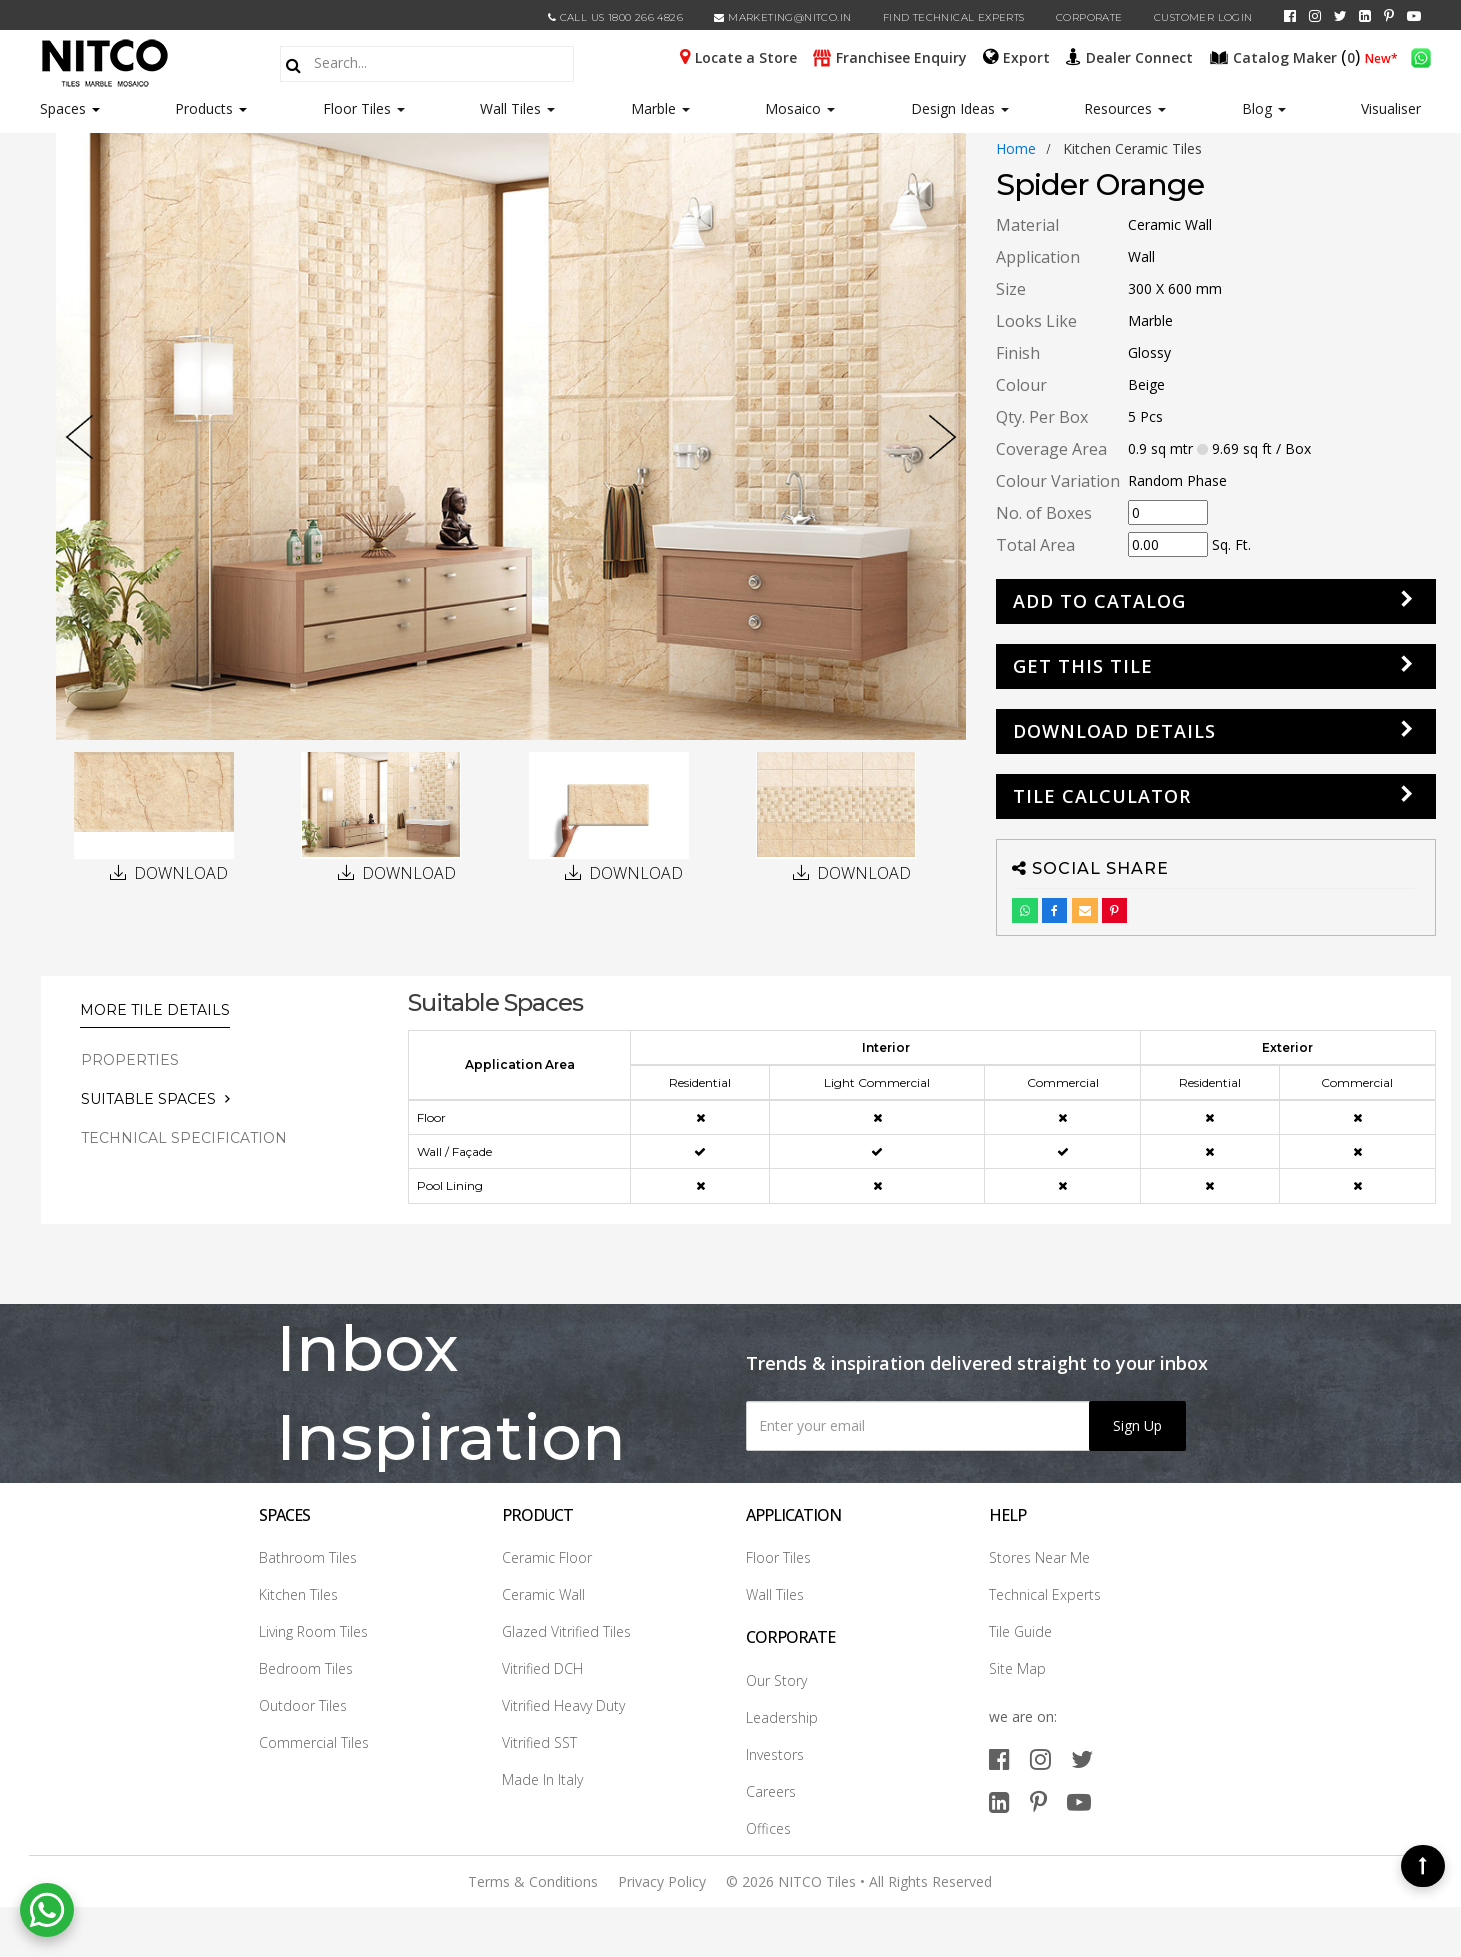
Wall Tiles (517, 108)
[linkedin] (1365, 16)
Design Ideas (960, 108)
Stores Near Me (1039, 1557)
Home (1016, 148)
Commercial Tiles (314, 1742)
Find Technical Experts (954, 17)
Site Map (1017, 1668)
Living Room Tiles (313, 1631)
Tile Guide (1020, 1631)
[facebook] (1290, 16)
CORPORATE (1089, 17)
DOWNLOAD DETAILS (1114, 731)
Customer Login (1203, 17)
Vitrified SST (539, 1742)
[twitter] (1340, 16)
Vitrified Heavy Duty (563, 1705)
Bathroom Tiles (308, 1557)
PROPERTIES (130, 1060)
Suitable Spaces (148, 1099)
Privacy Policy (662, 1881)
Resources (1125, 108)
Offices (768, 1828)
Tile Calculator (1102, 796)
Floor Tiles (364, 108)
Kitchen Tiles (298, 1594)
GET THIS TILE (1083, 666)
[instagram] (1315, 16)
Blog (1264, 108)
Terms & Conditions (533, 1881)
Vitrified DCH (542, 1668)
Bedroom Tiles (306, 1668)
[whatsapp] (1421, 56)
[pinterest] (1389, 16)
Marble (660, 108)
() (1287, 56)
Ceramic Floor (547, 1557)
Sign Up (1137, 1425)
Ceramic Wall (543, 1594)
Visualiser (1391, 108)
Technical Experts (1045, 1594)
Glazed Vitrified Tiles (566, 1631)
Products (204, 108)
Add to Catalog (1099, 601)
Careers (771, 1791)
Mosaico (800, 108)
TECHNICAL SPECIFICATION (184, 1138)
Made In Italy (542, 1779)
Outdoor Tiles (303, 1705)
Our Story (776, 1680)
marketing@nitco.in (782, 17)
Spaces (63, 108)
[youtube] (1414, 16)
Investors (775, 1754)
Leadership (782, 1717)
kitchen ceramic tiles (1132, 148)
